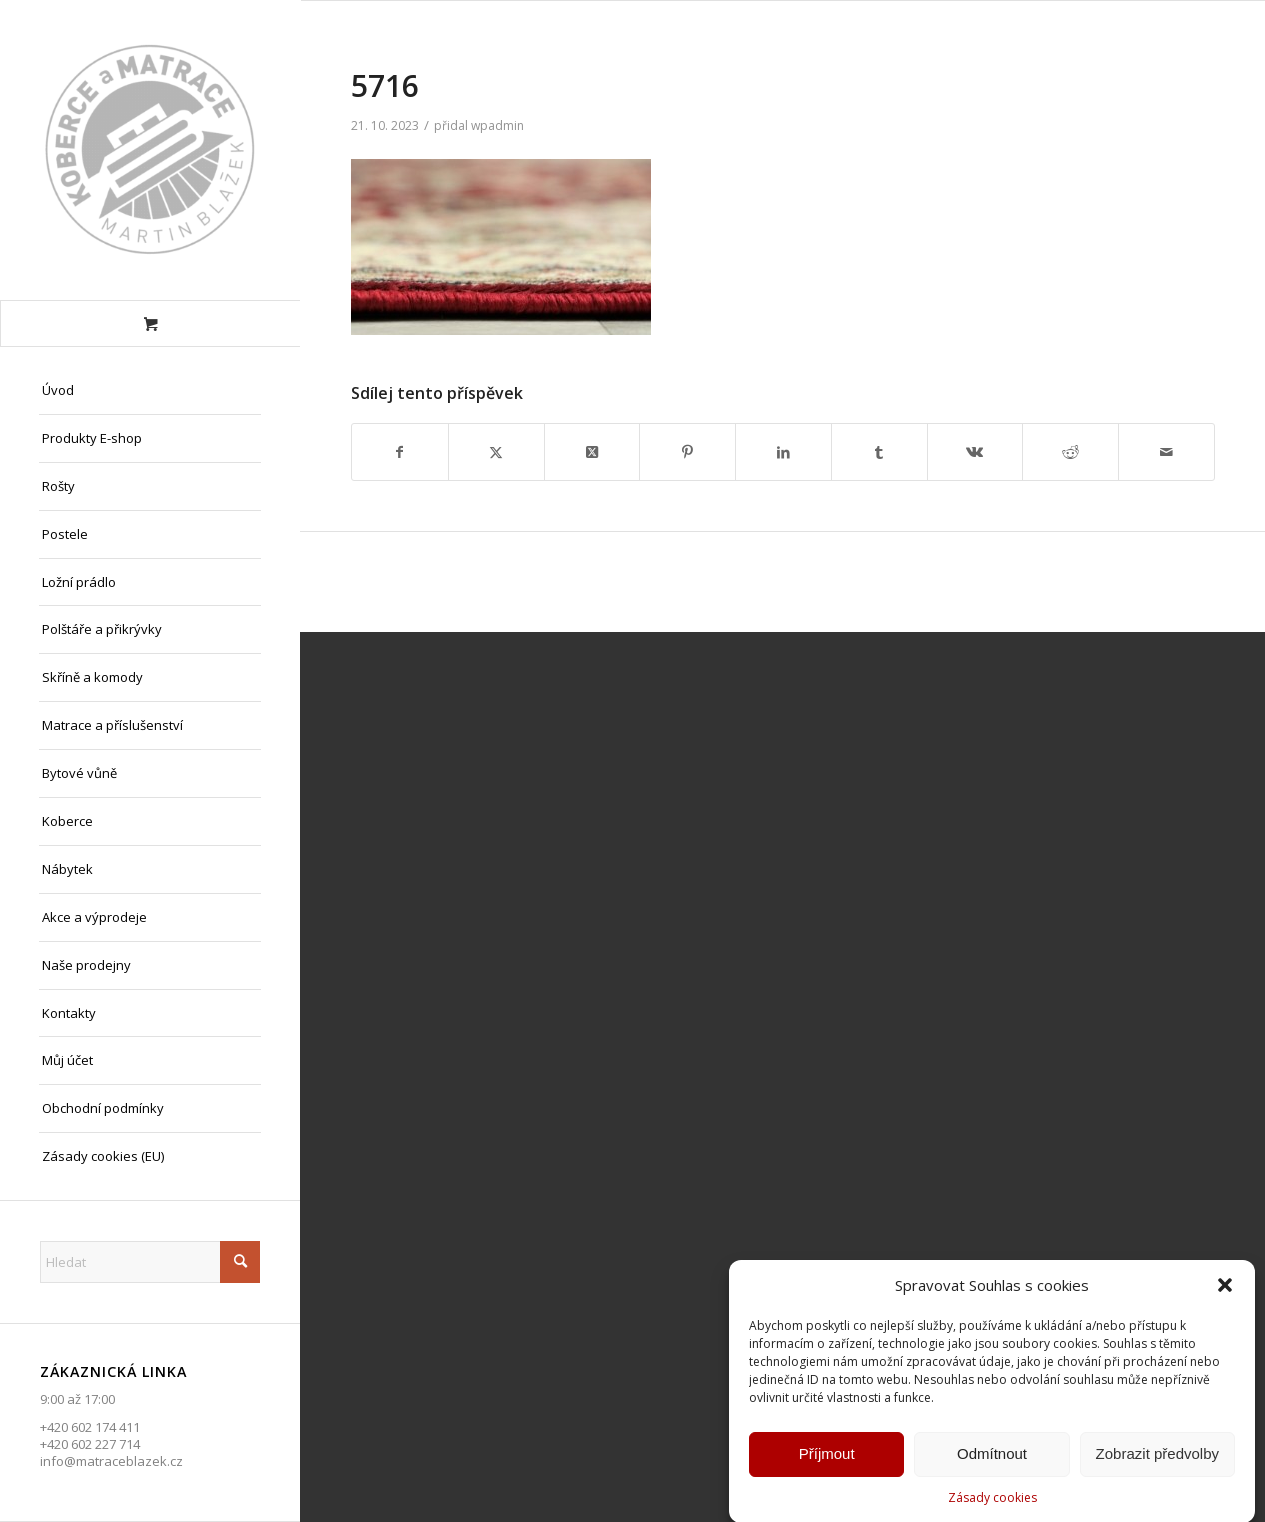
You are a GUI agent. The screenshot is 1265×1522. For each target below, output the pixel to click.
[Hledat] (150, 1262)
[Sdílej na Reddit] (1070, 452)
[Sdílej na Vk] (975, 452)
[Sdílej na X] (496, 452)
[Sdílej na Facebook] (400, 452)
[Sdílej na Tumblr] (879, 452)
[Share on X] (592, 452)
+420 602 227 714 (90, 1444)
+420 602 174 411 (90, 1427)
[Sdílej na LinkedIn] (783, 452)
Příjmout (827, 1458)
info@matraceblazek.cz (111, 1461)
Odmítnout (992, 1458)
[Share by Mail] (1166, 452)
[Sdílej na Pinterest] (687, 452)
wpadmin (497, 125)
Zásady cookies (992, 1502)
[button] (1225, 1291)
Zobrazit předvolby (1157, 1458)
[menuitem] (150, 391)
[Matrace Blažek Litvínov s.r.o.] (150, 150)
